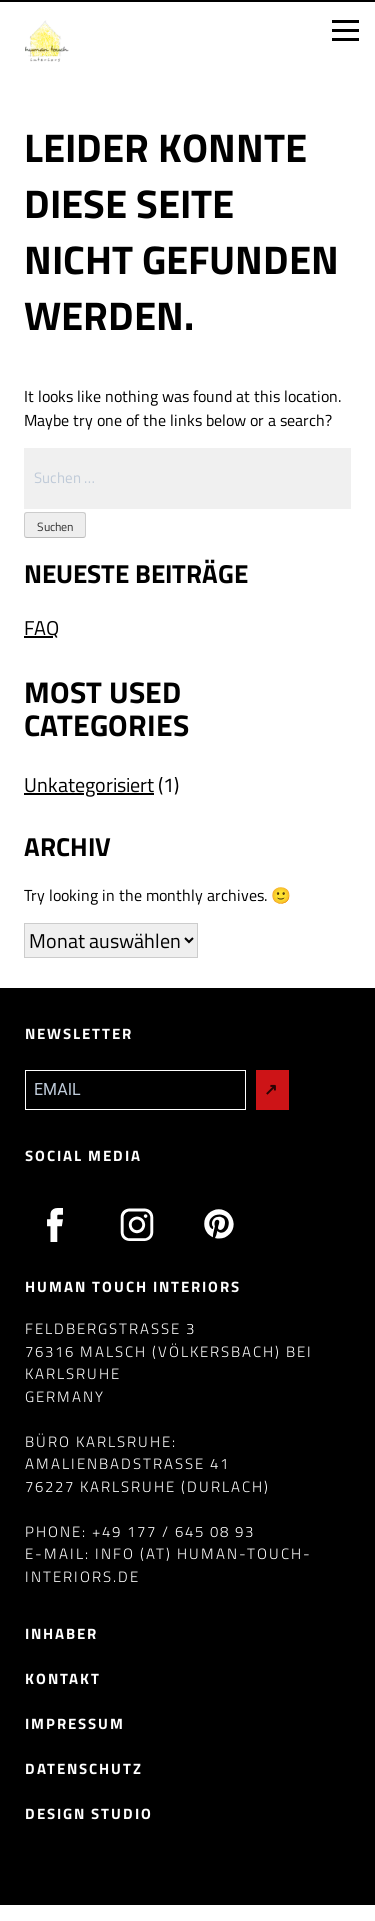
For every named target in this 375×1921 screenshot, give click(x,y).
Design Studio (89, 1813)
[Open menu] (345, 31)
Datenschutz (84, 1768)
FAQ (41, 627)
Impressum (75, 1723)
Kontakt (63, 1678)
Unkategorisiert (89, 784)
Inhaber (61, 1633)
